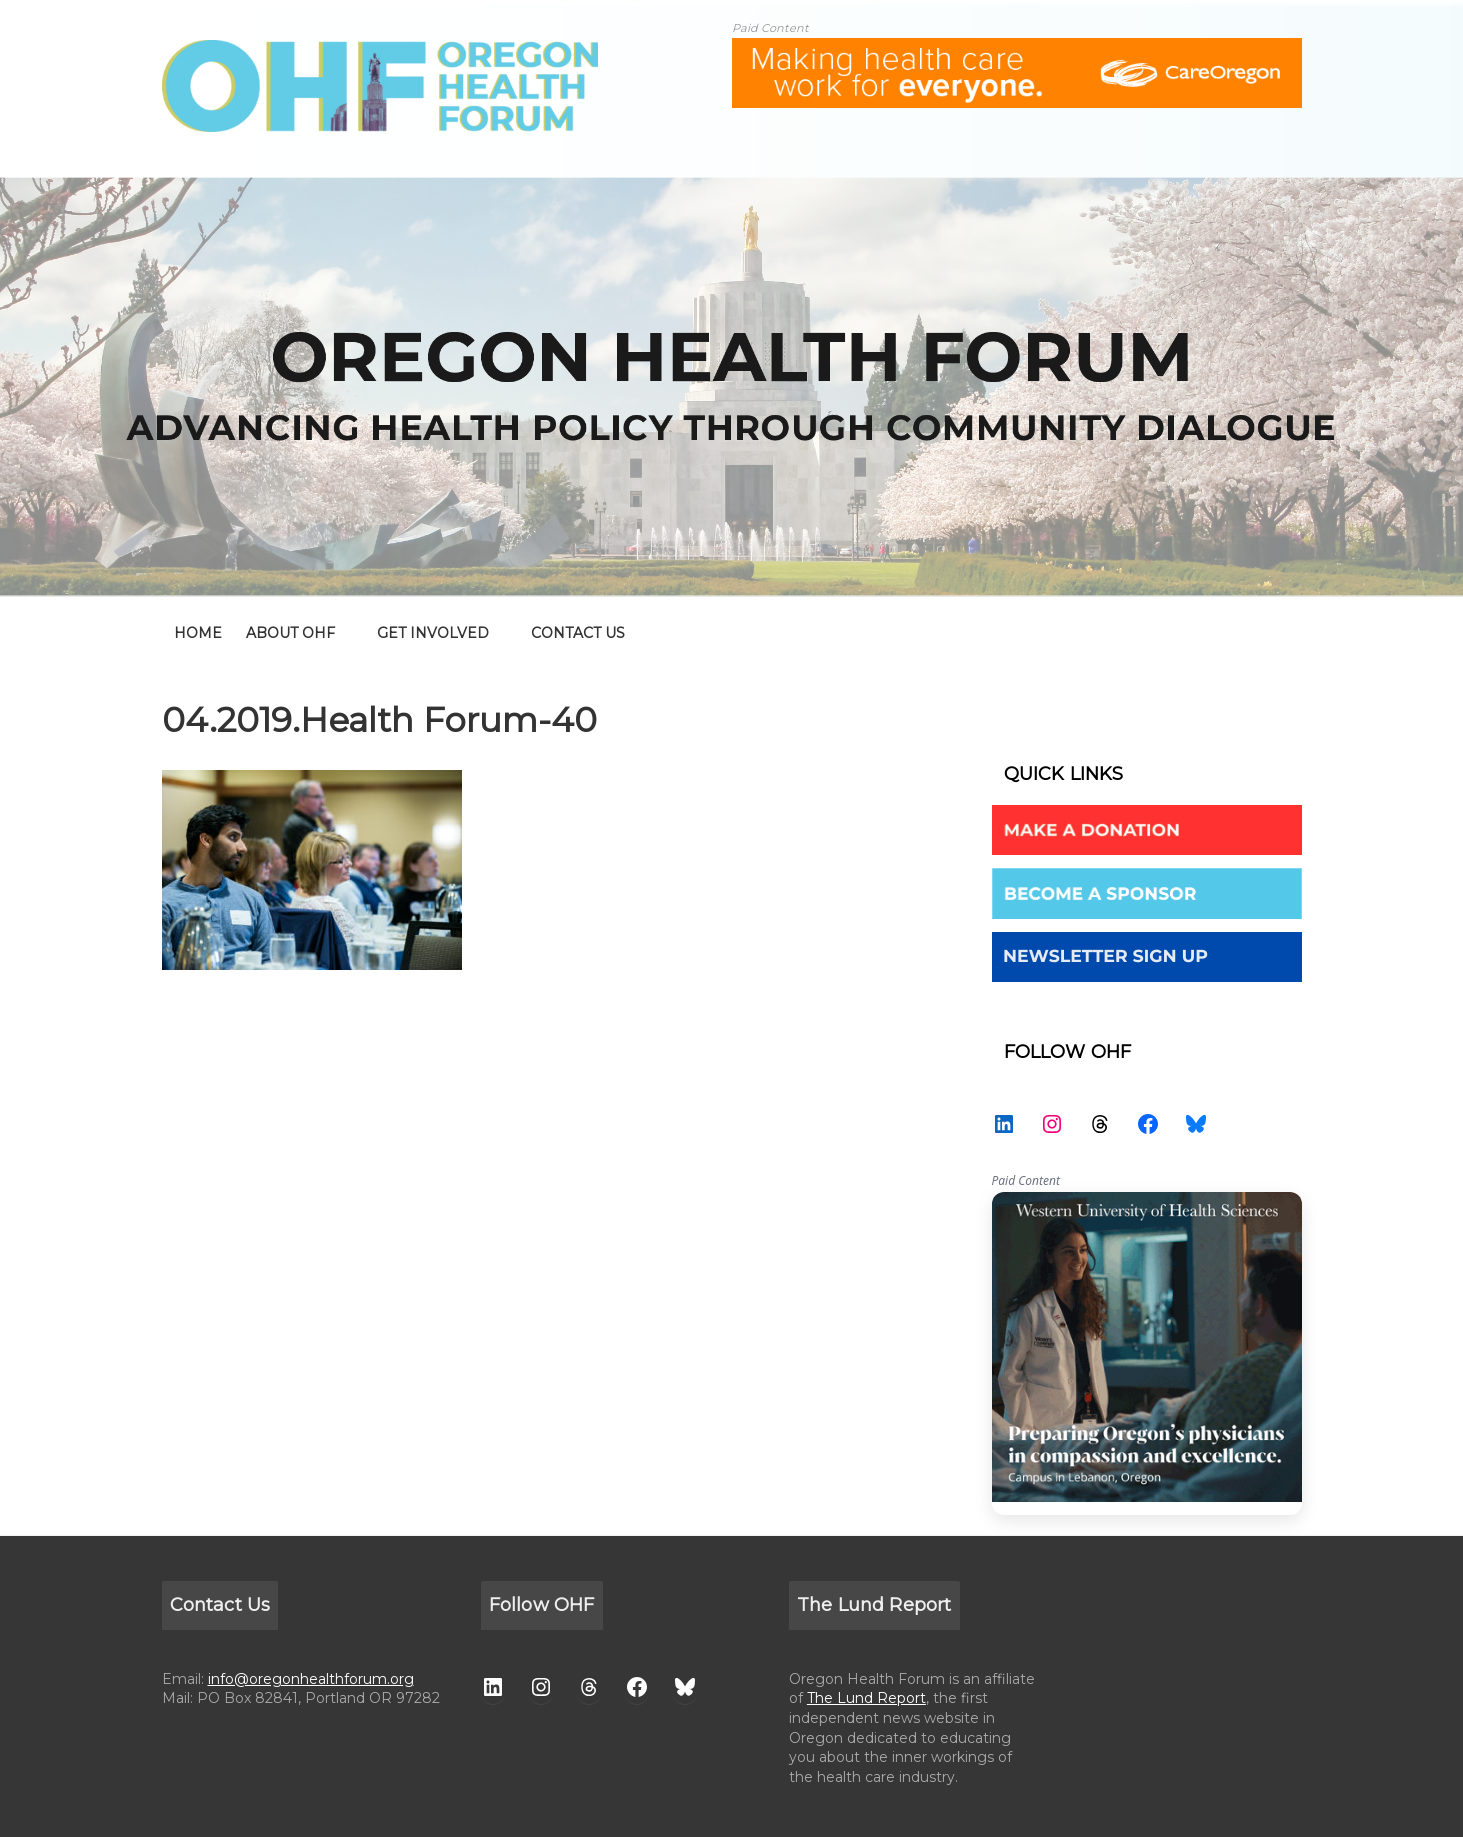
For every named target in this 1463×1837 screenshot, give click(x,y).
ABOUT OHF (290, 633)
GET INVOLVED (433, 633)
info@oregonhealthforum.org (311, 1679)
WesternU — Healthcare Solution (1147, 1353)
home (198, 633)
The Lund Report (866, 1698)
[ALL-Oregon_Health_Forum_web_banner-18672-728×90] (1017, 50)
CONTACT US (578, 633)
